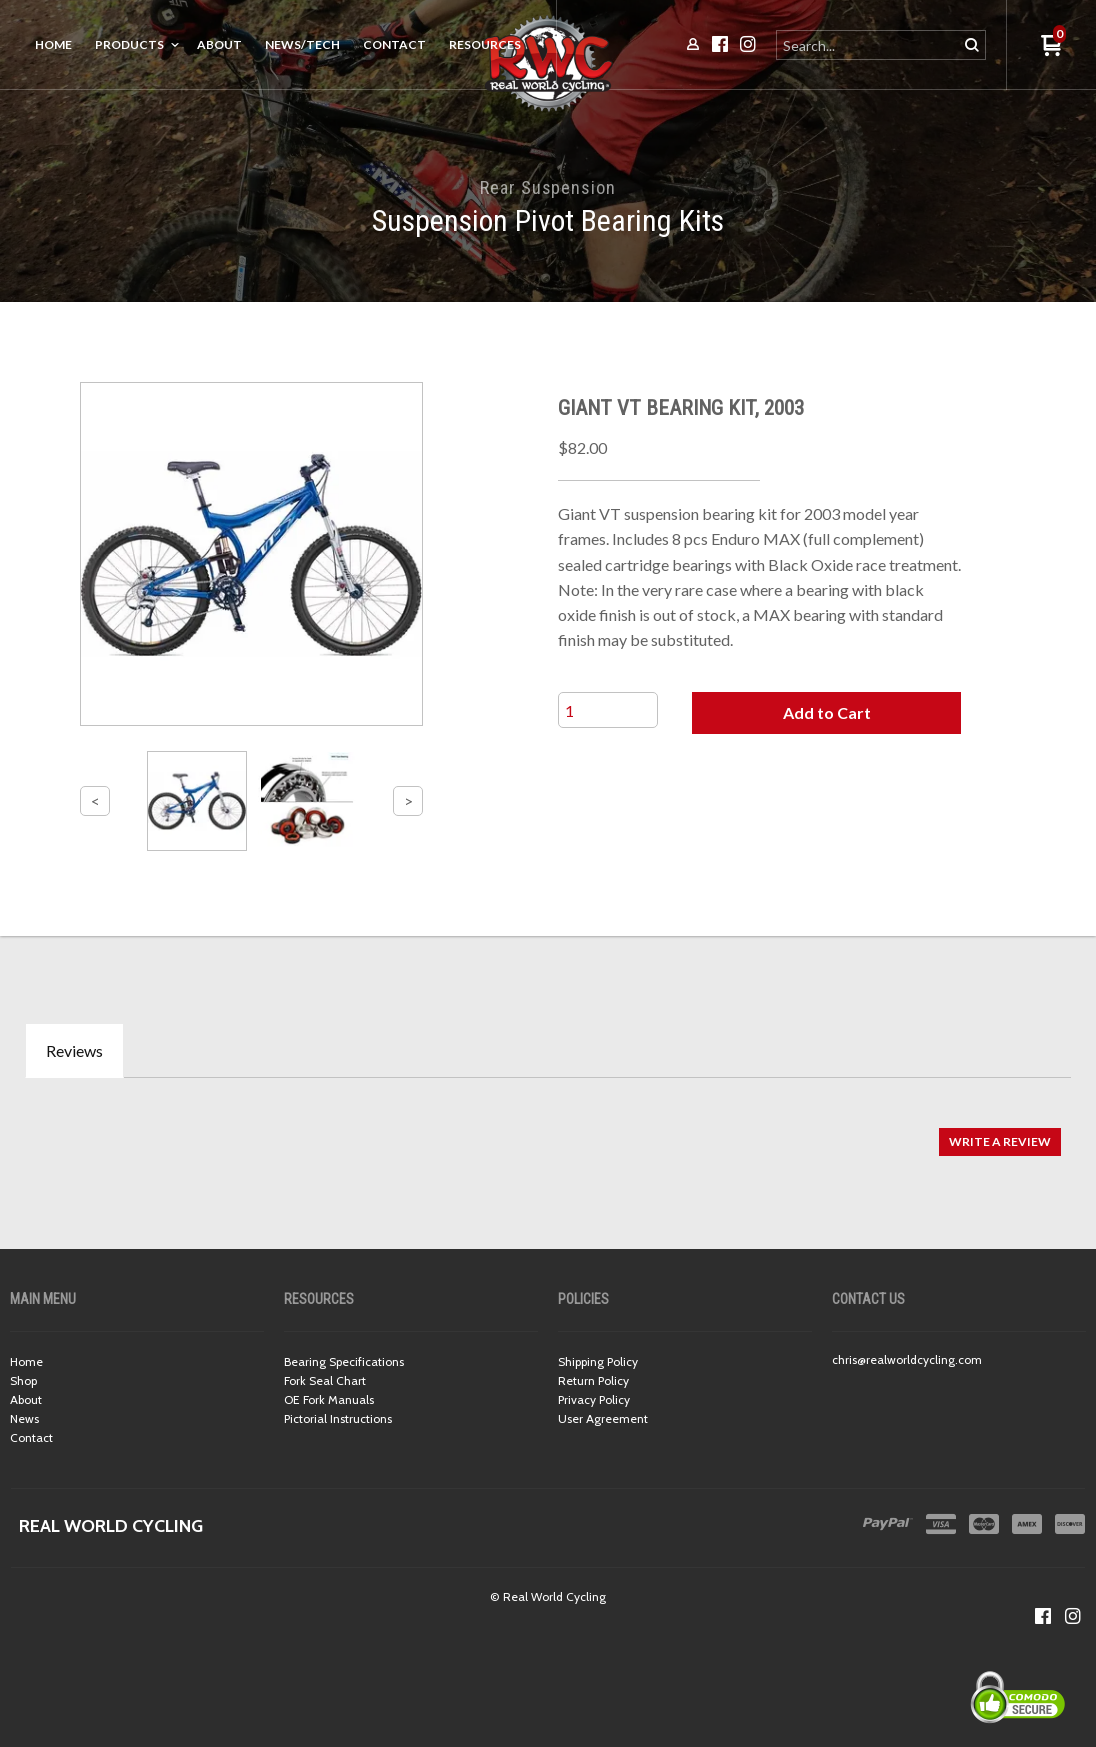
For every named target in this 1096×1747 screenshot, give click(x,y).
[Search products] (868, 45)
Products (129, 44)
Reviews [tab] (74, 1050)
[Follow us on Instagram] (1073, 1616)
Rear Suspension (548, 187)
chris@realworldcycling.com (907, 1359)
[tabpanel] (548, 1131)
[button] (826, 713)
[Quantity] (608, 710)
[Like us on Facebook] (1043, 1616)
